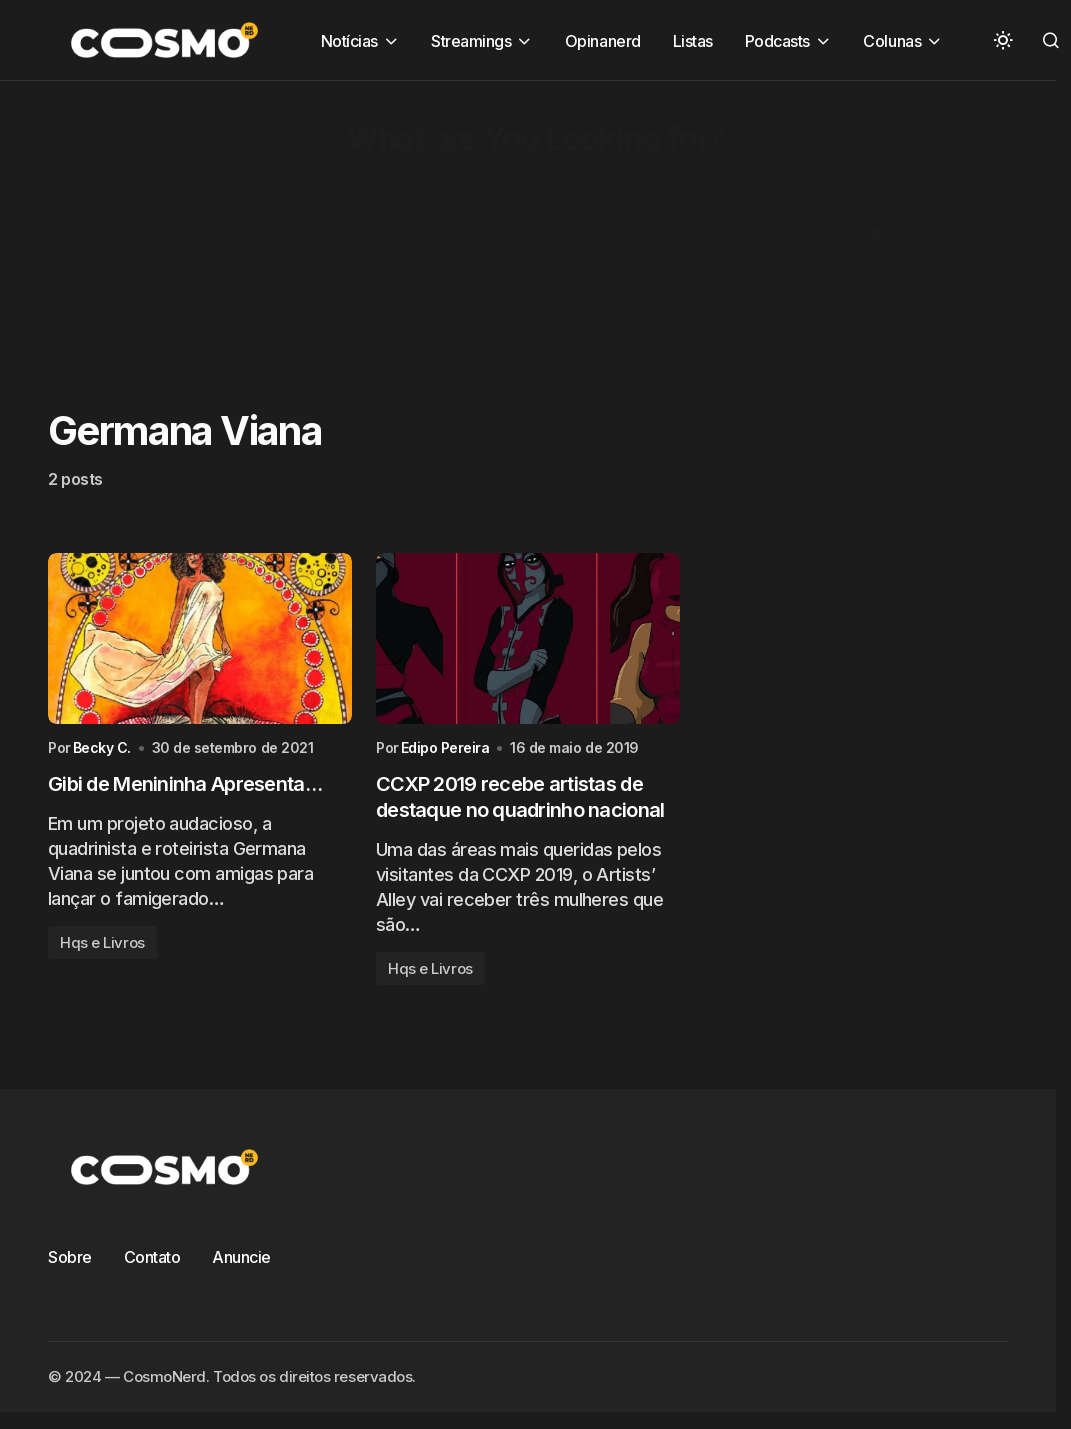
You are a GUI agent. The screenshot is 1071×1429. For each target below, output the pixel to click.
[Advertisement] (504, 221)
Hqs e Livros (102, 942)
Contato (152, 1257)
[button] (1003, 40)
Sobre (70, 1257)
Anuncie (241, 1257)
